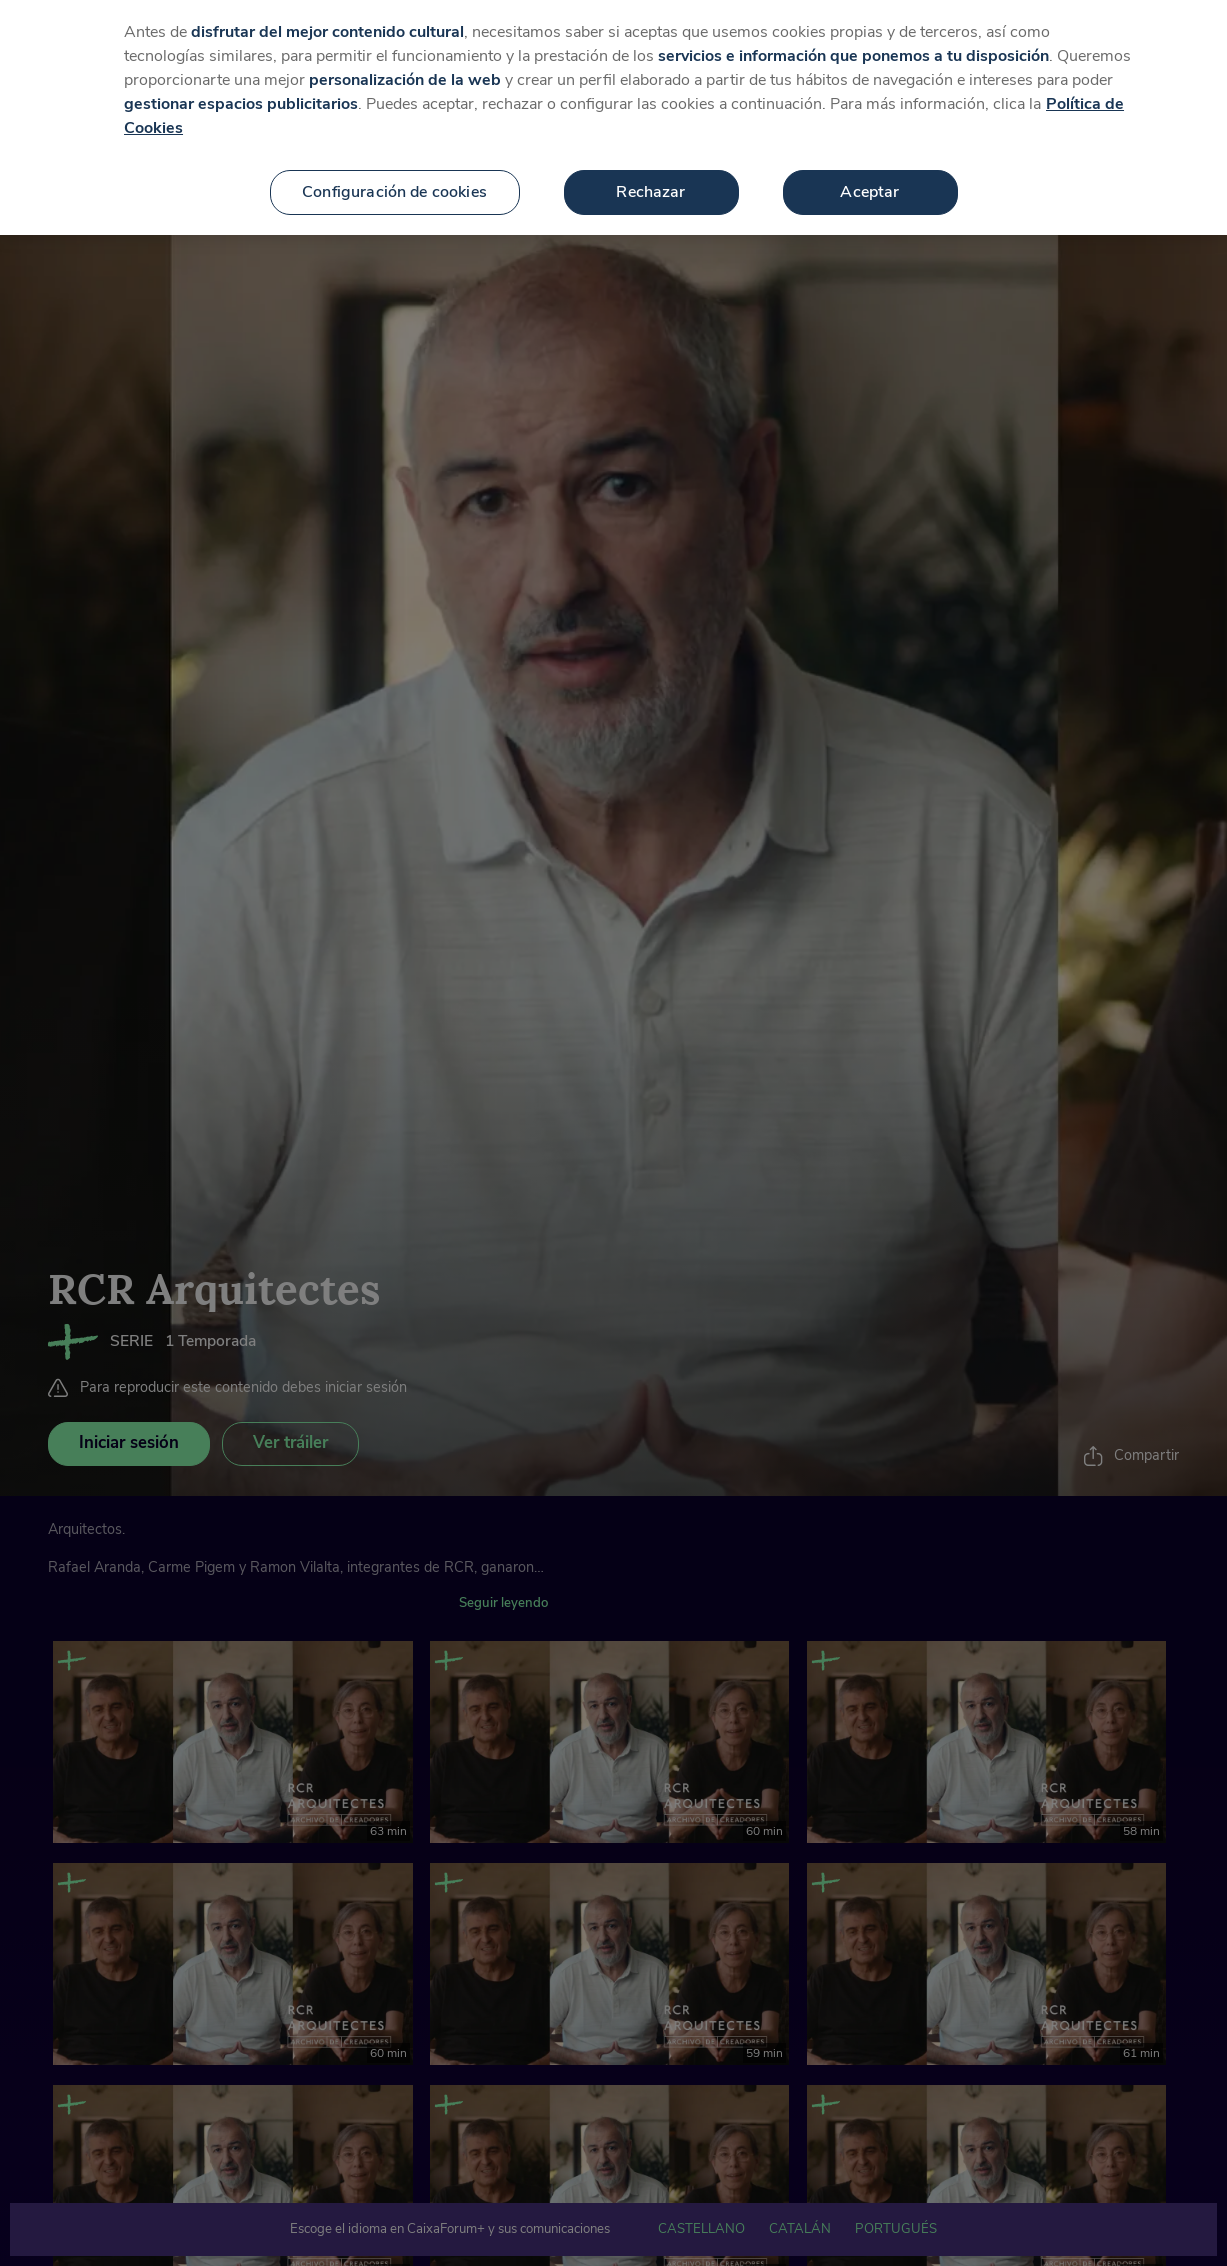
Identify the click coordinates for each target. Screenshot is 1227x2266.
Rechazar (650, 166)
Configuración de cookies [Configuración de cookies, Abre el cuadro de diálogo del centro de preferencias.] (394, 166)
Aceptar (869, 166)
